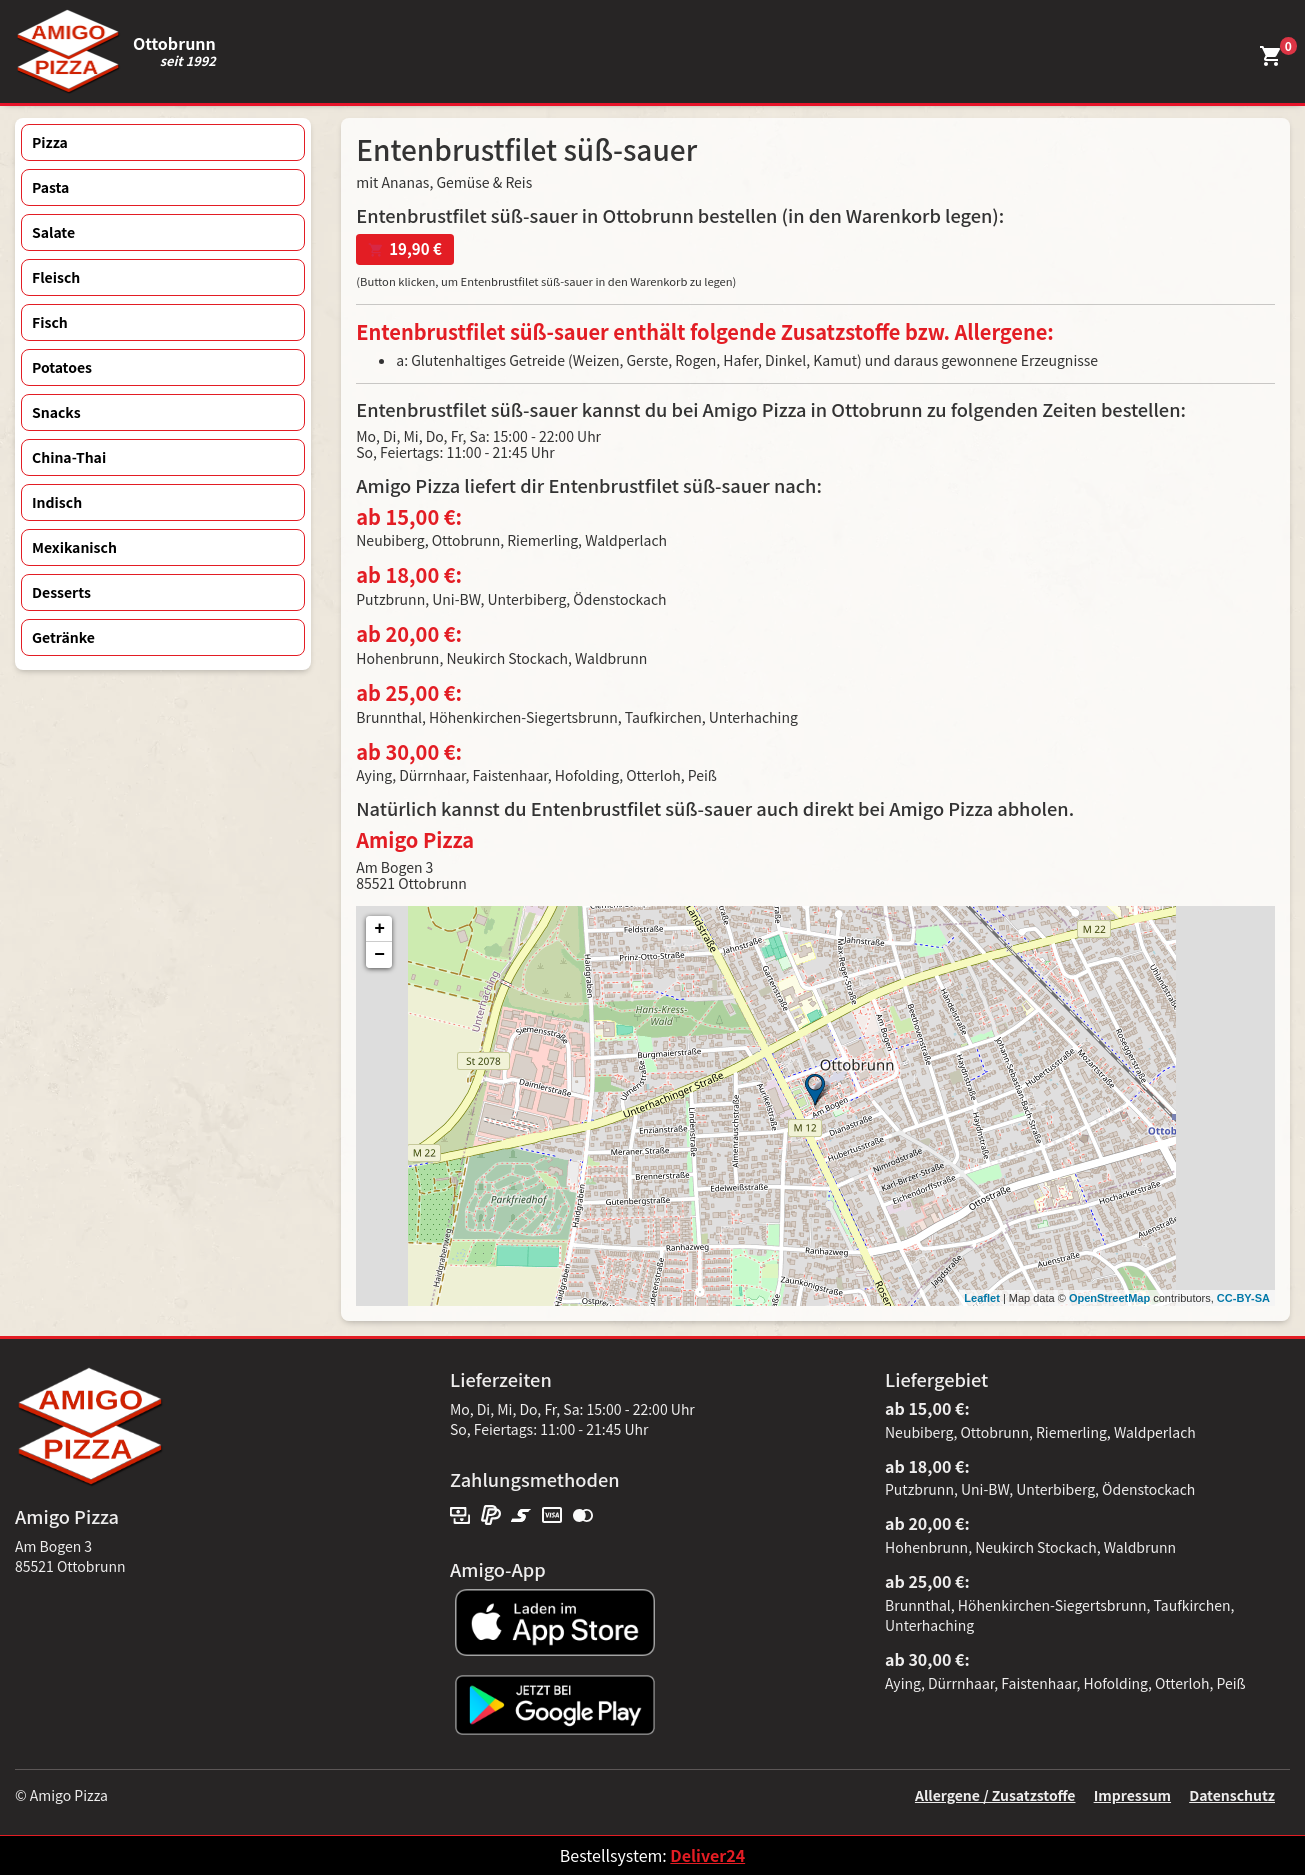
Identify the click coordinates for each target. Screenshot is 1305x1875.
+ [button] (379, 929)
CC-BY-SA (1243, 1298)
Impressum (1132, 1795)
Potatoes (62, 367)
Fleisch (56, 277)
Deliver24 (707, 1855)
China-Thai (69, 457)
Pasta (50, 187)
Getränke (63, 637)
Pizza (50, 142)
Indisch (57, 502)
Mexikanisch (74, 547)
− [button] (379, 955)
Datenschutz (1232, 1795)
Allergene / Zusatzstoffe (995, 1795)
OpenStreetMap (1109, 1298)
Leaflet (981, 1298)
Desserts (61, 592)
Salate (53, 232)
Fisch (50, 322)
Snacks (56, 412)
